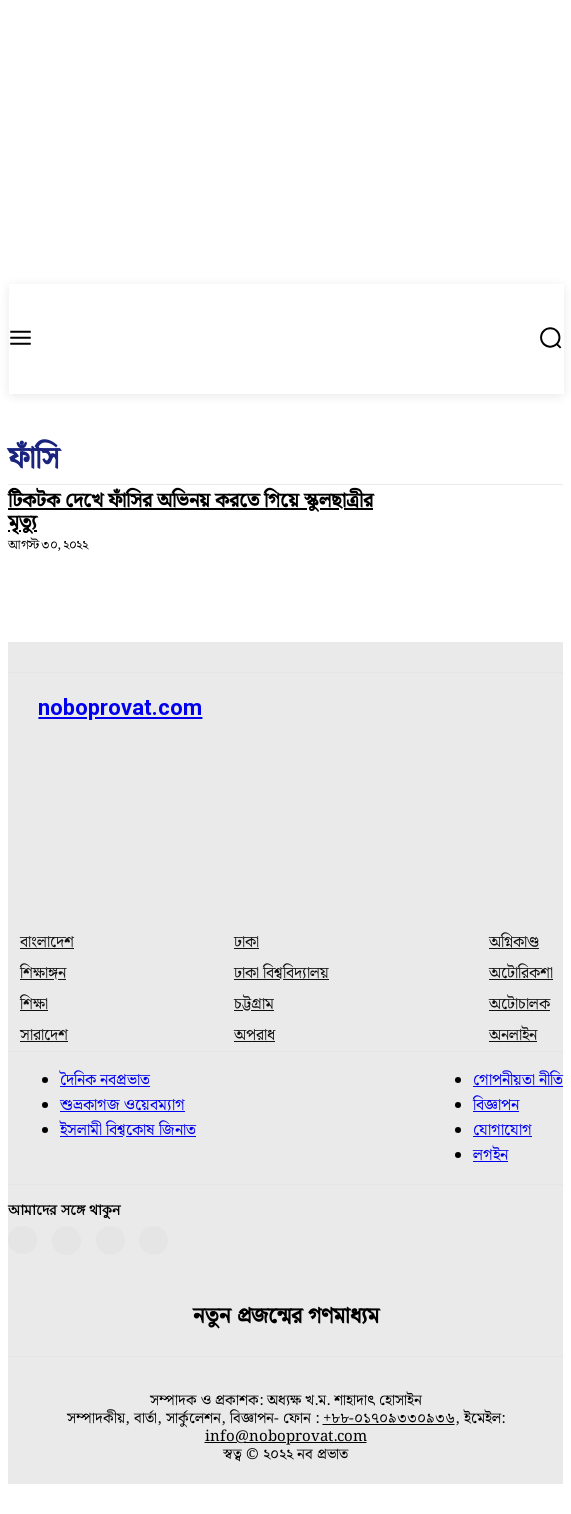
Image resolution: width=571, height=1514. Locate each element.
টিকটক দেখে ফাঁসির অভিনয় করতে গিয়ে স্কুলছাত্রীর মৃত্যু (190, 512)
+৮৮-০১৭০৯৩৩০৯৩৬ (389, 1419)
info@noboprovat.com (286, 1437)
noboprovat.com (120, 707)
